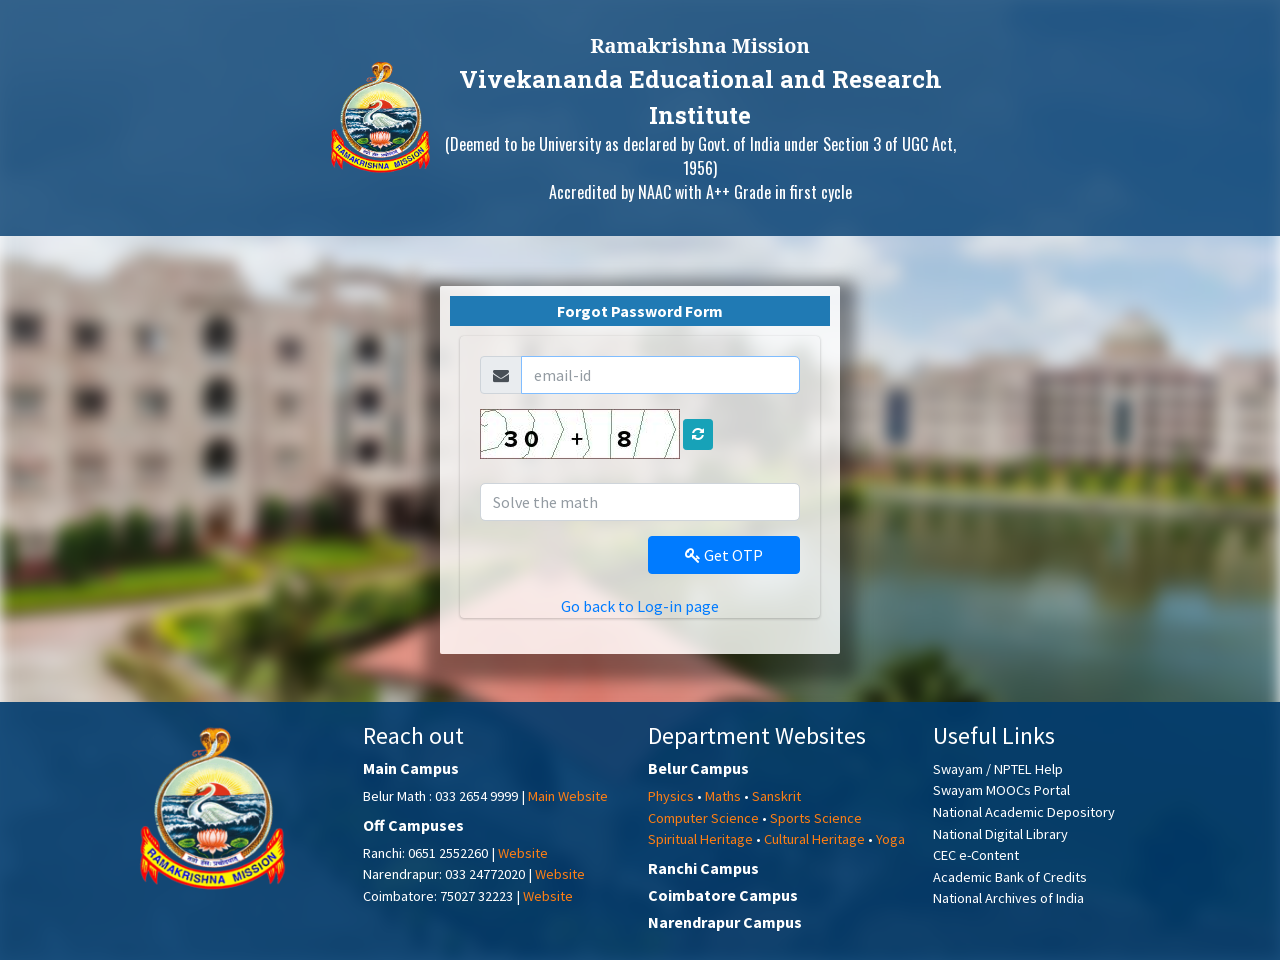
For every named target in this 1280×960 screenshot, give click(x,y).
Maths (723, 796)
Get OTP (724, 555)
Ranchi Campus (703, 868)
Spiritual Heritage (700, 839)
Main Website (568, 796)
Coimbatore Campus (723, 895)
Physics (671, 796)
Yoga (890, 839)
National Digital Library (1000, 834)
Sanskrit (776, 796)
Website (523, 853)
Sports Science (816, 818)
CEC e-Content (976, 855)
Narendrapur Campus (725, 922)
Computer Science (703, 818)
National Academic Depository (1024, 812)
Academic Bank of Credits (1010, 877)
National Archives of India (1008, 898)
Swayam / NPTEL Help (998, 769)
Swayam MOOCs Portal (1001, 790)
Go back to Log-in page (640, 606)
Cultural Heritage (814, 839)
